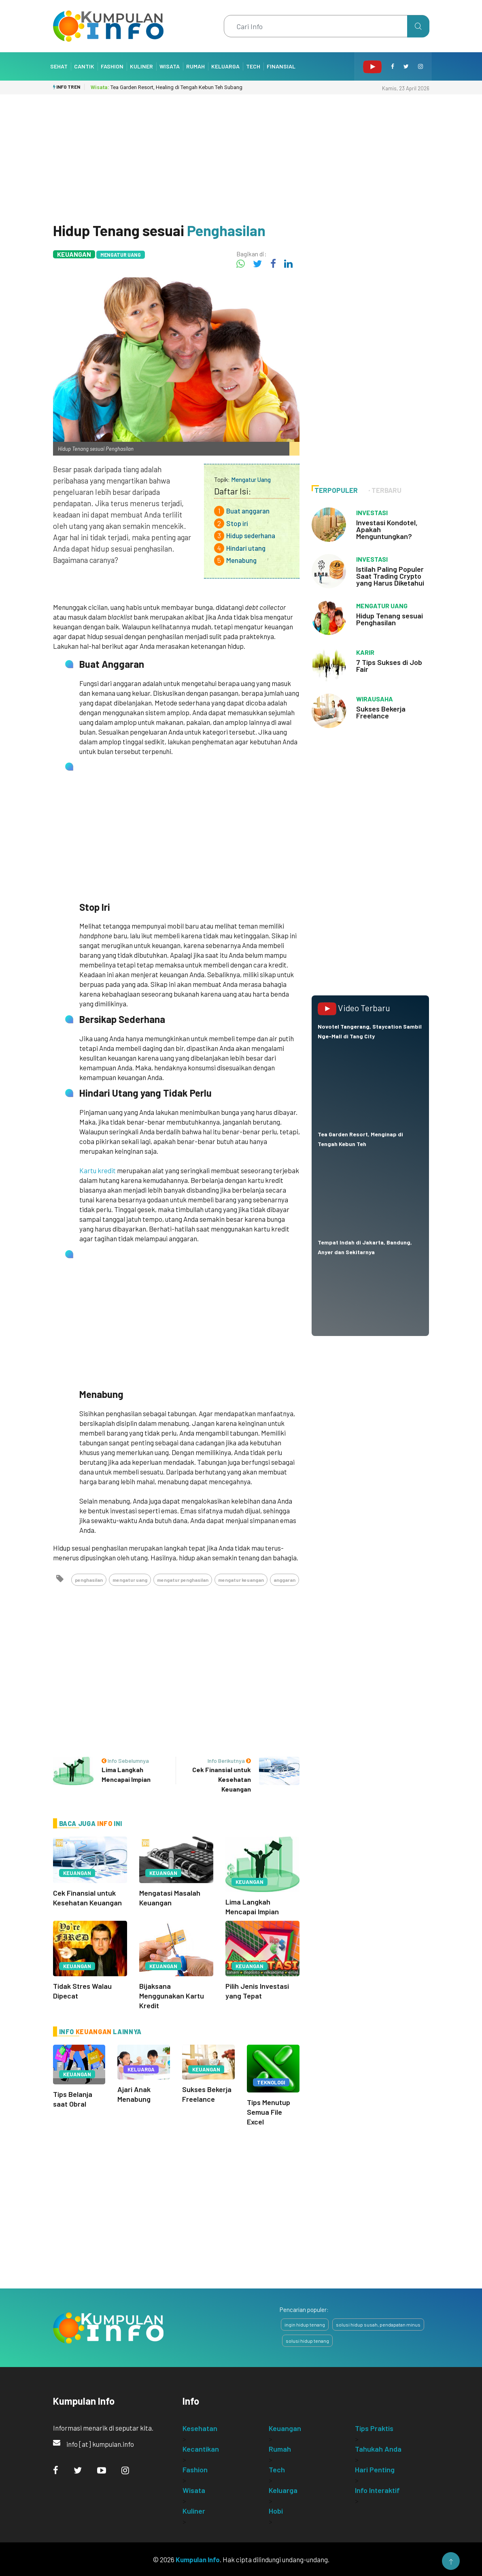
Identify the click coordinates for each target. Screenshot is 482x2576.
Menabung (241, 560)
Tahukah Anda (378, 2448)
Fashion (112, 66)
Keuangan (74, 254)
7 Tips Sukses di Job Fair (389, 665)
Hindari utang (245, 548)
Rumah (195, 66)
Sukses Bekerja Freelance (381, 712)
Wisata (169, 66)
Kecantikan (201, 2448)
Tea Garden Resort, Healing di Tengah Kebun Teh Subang (166, 87)
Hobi (276, 2510)
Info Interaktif (377, 2489)
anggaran (284, 1580)
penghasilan (89, 1580)
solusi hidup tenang (307, 2340)
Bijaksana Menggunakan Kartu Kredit (171, 1996)
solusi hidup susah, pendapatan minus (378, 2324)
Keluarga (225, 66)
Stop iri (237, 523)
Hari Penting (375, 2469)
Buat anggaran (248, 511)
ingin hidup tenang (305, 2324)
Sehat (59, 66)
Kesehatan (200, 2427)
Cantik (84, 66)
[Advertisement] (241, 155)
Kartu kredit (97, 1170)
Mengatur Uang (120, 255)
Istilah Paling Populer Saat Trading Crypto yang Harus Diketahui (390, 576)
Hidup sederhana (250, 535)
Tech (253, 66)
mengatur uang (130, 1580)
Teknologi (271, 2082)
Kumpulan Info (198, 2559)
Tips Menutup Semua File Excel (268, 2111)
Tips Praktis (374, 2427)
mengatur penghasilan (182, 1580)
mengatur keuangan (241, 1580)
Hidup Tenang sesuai (159, 230)
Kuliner (141, 66)
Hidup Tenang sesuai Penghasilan (389, 619)
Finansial (281, 66)
